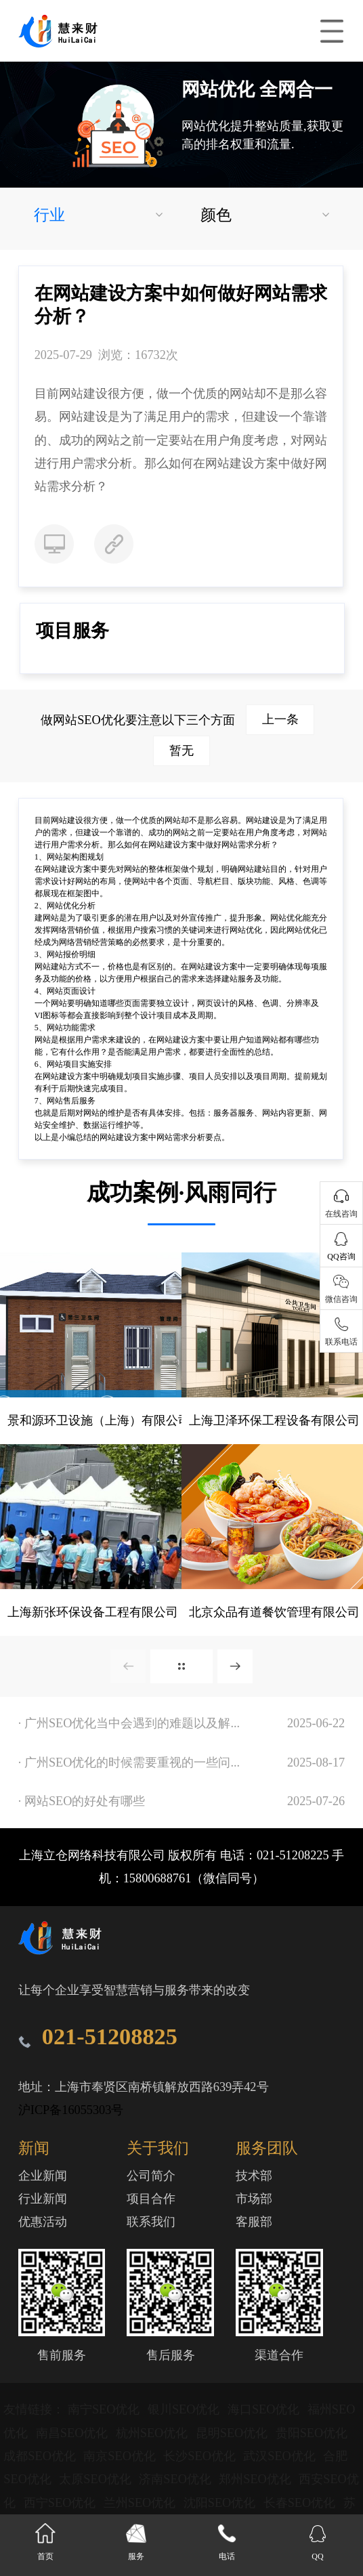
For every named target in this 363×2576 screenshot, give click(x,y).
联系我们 (151, 2222)
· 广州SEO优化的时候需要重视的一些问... (129, 1762)
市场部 (254, 2198)
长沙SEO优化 (200, 2456)
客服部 (254, 2222)
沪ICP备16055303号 (71, 2110)
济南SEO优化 (176, 2479)
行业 (49, 215)
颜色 (216, 215)
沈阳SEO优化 (221, 2503)
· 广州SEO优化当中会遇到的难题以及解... (129, 1723)
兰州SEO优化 (141, 2503)
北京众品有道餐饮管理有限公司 (274, 1612)
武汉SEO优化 (280, 2456)
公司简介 (151, 2175)
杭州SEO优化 (153, 2433)
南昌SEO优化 (73, 2433)
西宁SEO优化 (61, 2503)
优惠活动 (42, 2222)
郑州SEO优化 (256, 2479)
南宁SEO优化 (105, 2409)
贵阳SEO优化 (312, 2433)
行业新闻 (42, 2198)
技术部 (254, 2175)
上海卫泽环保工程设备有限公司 (274, 1420)
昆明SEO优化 (233, 2433)
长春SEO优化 (301, 2503)
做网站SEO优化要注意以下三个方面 (177, 720)
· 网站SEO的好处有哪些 (82, 1801)
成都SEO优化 (41, 2456)
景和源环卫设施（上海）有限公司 (98, 1420)
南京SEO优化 (120, 2456)
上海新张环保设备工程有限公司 (92, 1612)
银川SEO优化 (185, 2409)
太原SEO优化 (96, 2479)
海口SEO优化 (265, 2409)
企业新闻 (42, 2175)
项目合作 (151, 2198)
